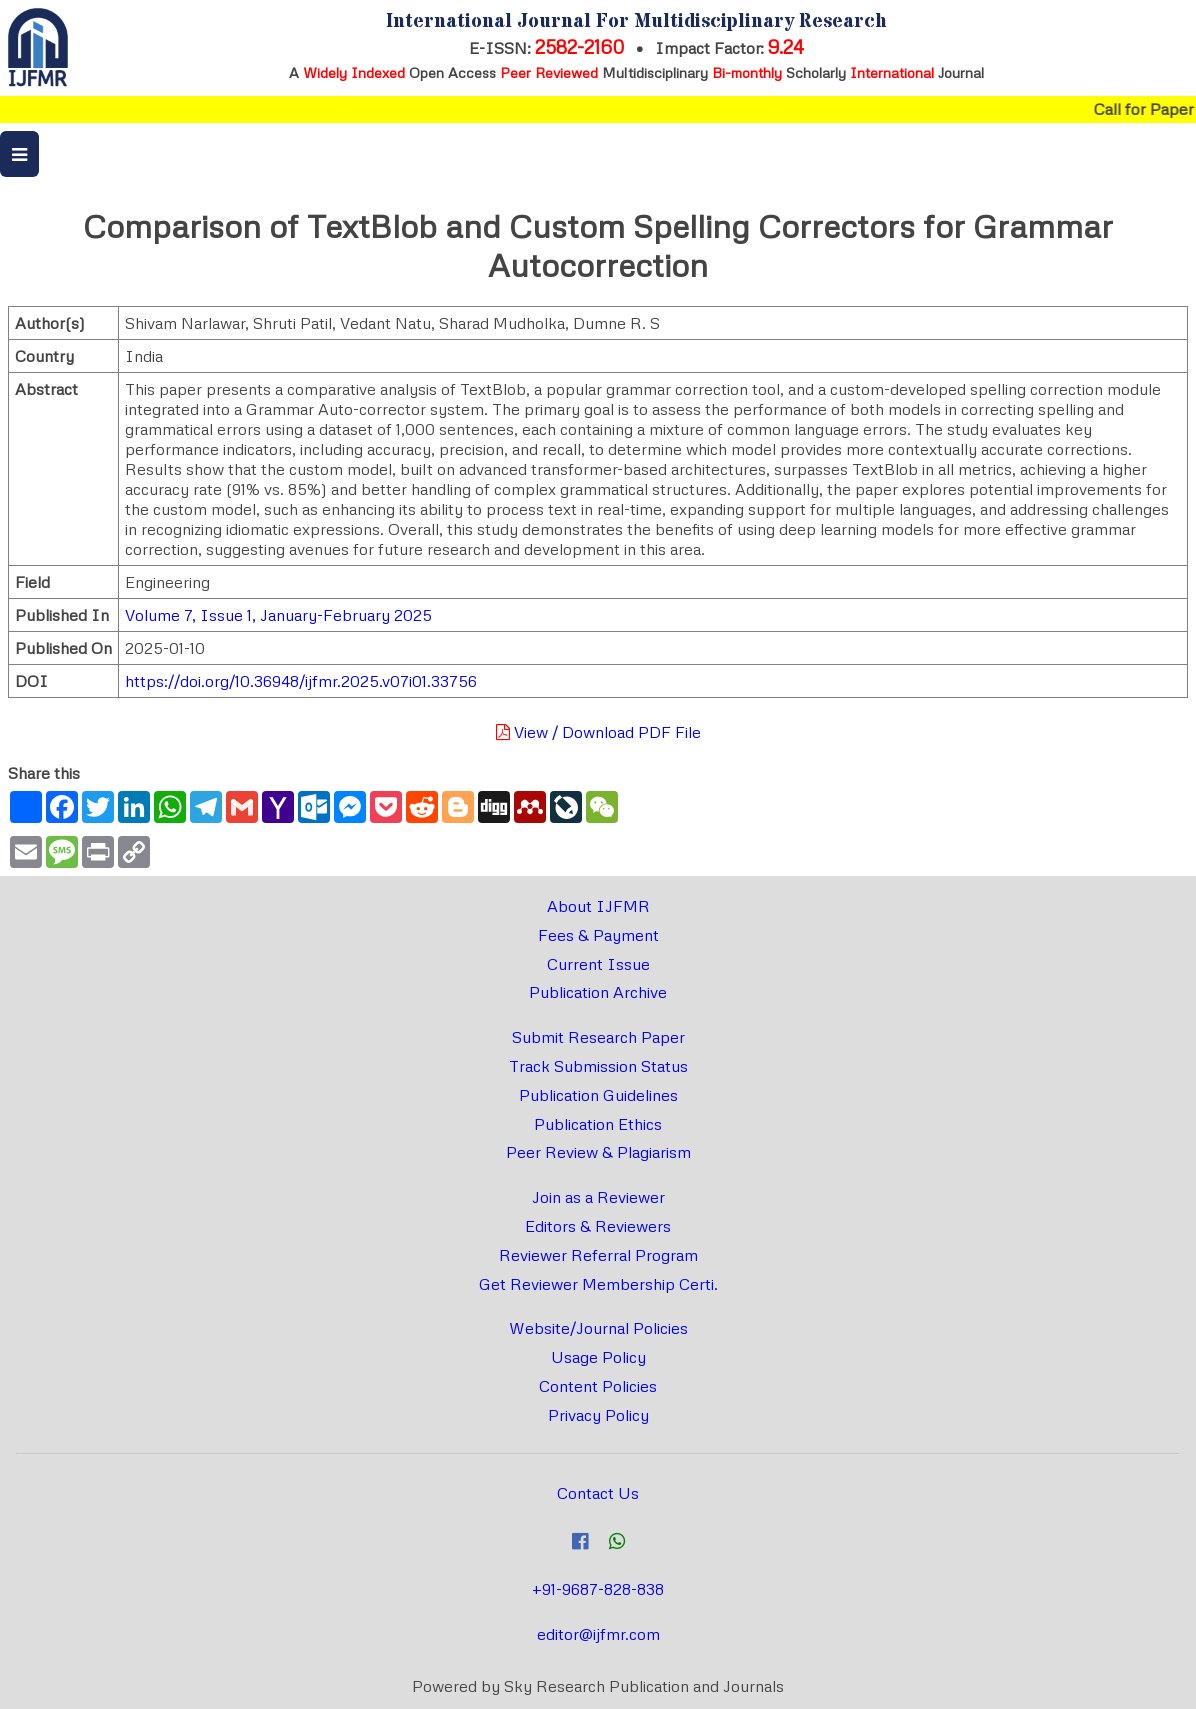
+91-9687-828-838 (598, 1589)
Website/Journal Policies (598, 1328)
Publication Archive (598, 992)
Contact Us (598, 1493)
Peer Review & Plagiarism (598, 1152)
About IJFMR (598, 906)
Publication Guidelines (598, 1095)
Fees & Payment (598, 935)
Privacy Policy (598, 1415)
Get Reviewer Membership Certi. (598, 1284)
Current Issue (598, 964)
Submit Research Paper (598, 1037)
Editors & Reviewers (598, 1226)
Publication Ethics (598, 1124)
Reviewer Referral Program (598, 1255)
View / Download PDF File (598, 732)
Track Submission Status (598, 1066)
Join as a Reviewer (598, 1197)
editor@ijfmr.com (598, 1634)
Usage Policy (598, 1357)
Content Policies (598, 1386)
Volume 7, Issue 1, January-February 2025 (278, 615)
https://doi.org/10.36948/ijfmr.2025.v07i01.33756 (301, 681)
